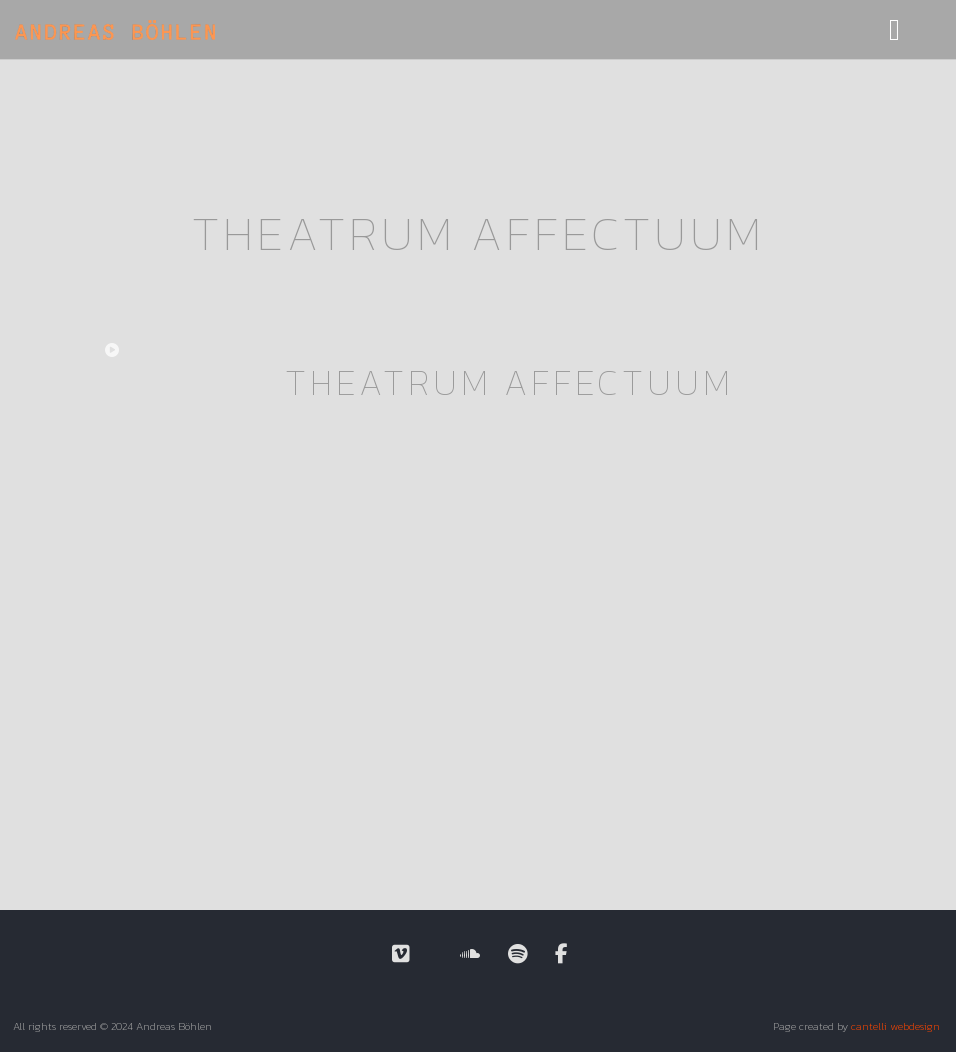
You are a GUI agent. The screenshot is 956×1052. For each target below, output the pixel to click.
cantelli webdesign (895, 1026)
